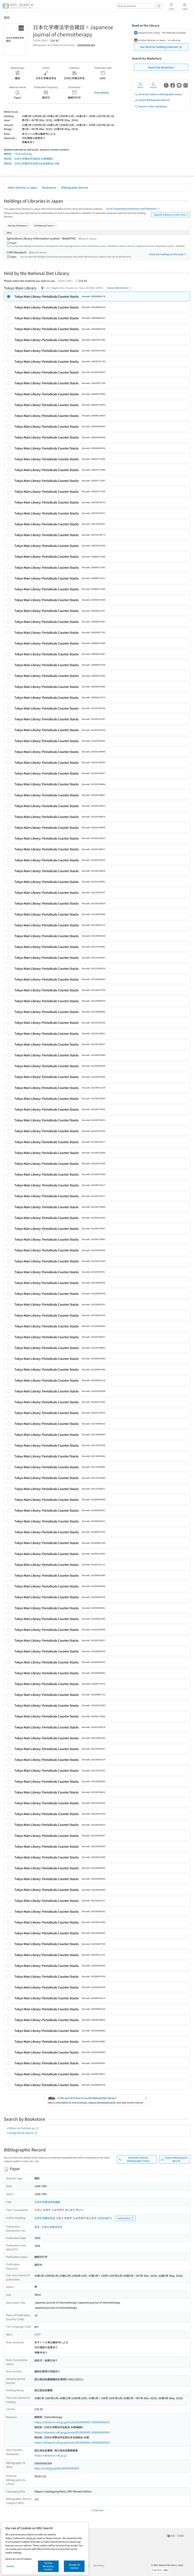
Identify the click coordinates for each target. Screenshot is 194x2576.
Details (10, 2566)
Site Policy (98, 2565)
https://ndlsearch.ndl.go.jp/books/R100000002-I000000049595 (72, 2432)
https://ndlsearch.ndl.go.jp (50, 2455)
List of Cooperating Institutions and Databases (133, 209)
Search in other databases (151, 106)
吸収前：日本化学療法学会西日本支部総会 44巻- (32, 163)
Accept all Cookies (74, 2566)
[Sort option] (18, 225)
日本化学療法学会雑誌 (47, 2202)
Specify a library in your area (171, 215)
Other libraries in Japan (22, 187)
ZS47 (37, 2334)
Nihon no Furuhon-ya (24, 2128)
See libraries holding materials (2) (161, 47)
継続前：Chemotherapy (18, 154)
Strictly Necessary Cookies (48, 2566)
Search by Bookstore (161, 67)
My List (140, 85)
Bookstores (49, 187)
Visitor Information (119, 288)
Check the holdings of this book (168, 254)
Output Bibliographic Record (152, 100)
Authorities (126, 2218)
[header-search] (139, 6)
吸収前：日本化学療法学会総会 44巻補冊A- (29, 159)
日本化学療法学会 (44, 2218)
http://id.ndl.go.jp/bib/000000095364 (56, 2468)
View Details (101, 92)
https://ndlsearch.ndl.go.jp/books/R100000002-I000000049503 (72, 2442)
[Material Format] (44, 225)
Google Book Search (23, 2133)
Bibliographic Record (74, 187)
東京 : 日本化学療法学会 (48, 2227)
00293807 (104, 2218)
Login (185, 6)
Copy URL (153, 85)
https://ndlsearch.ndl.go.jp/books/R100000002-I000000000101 (72, 2422)
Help (171, 6)
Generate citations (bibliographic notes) (158, 94)
